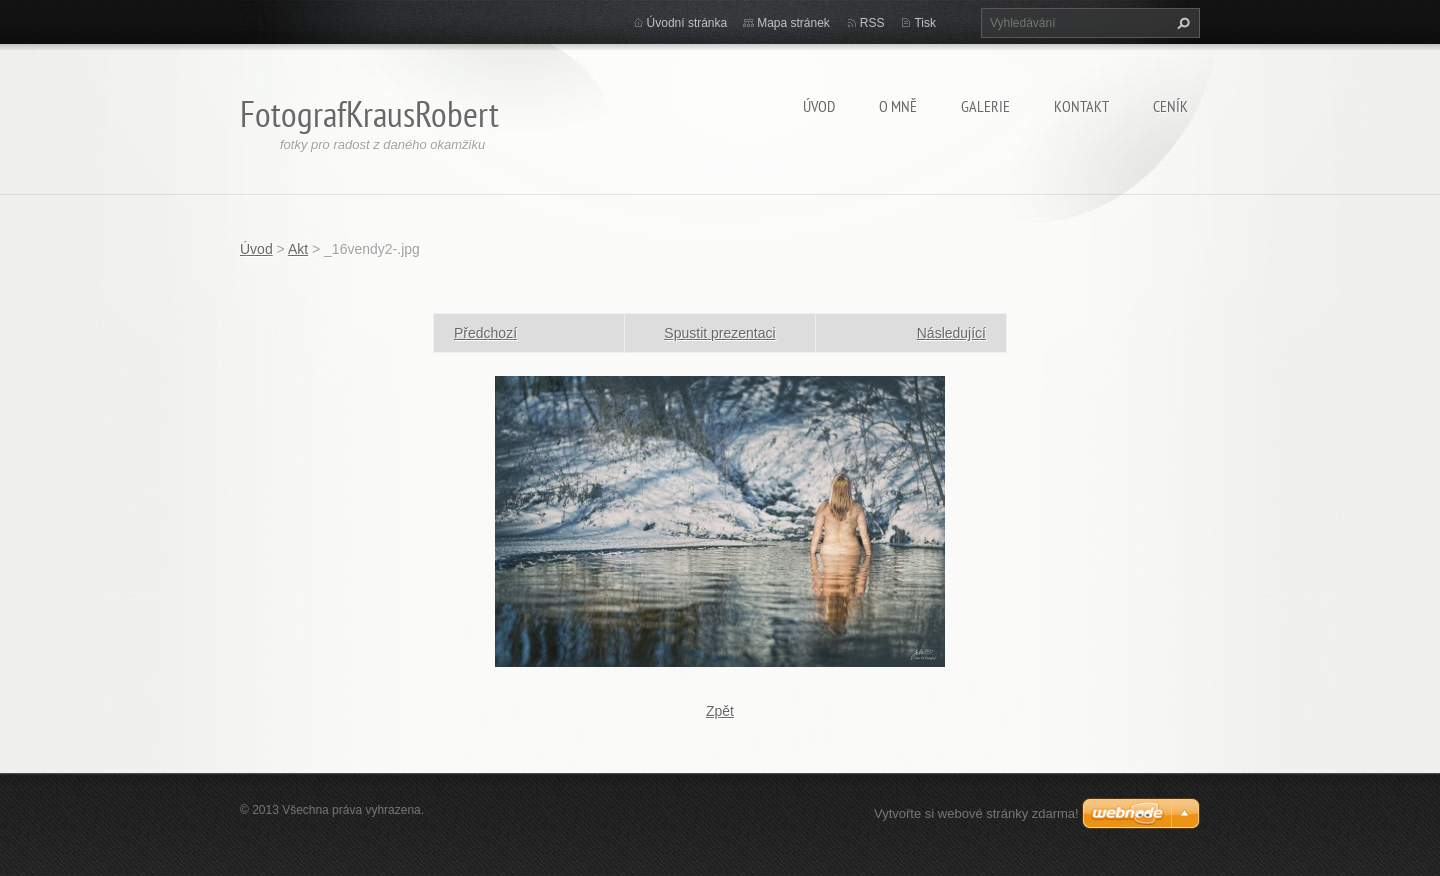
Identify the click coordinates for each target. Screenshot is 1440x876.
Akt (298, 249)
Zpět (720, 711)
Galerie (985, 106)
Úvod (819, 106)
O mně (898, 106)
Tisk (925, 23)
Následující (951, 333)
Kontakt (1081, 106)
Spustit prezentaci (719, 333)
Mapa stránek (793, 23)
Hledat (1181, 23)
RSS (872, 23)
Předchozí (485, 333)
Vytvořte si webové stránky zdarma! (976, 813)
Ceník (1170, 106)
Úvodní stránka (687, 23)
